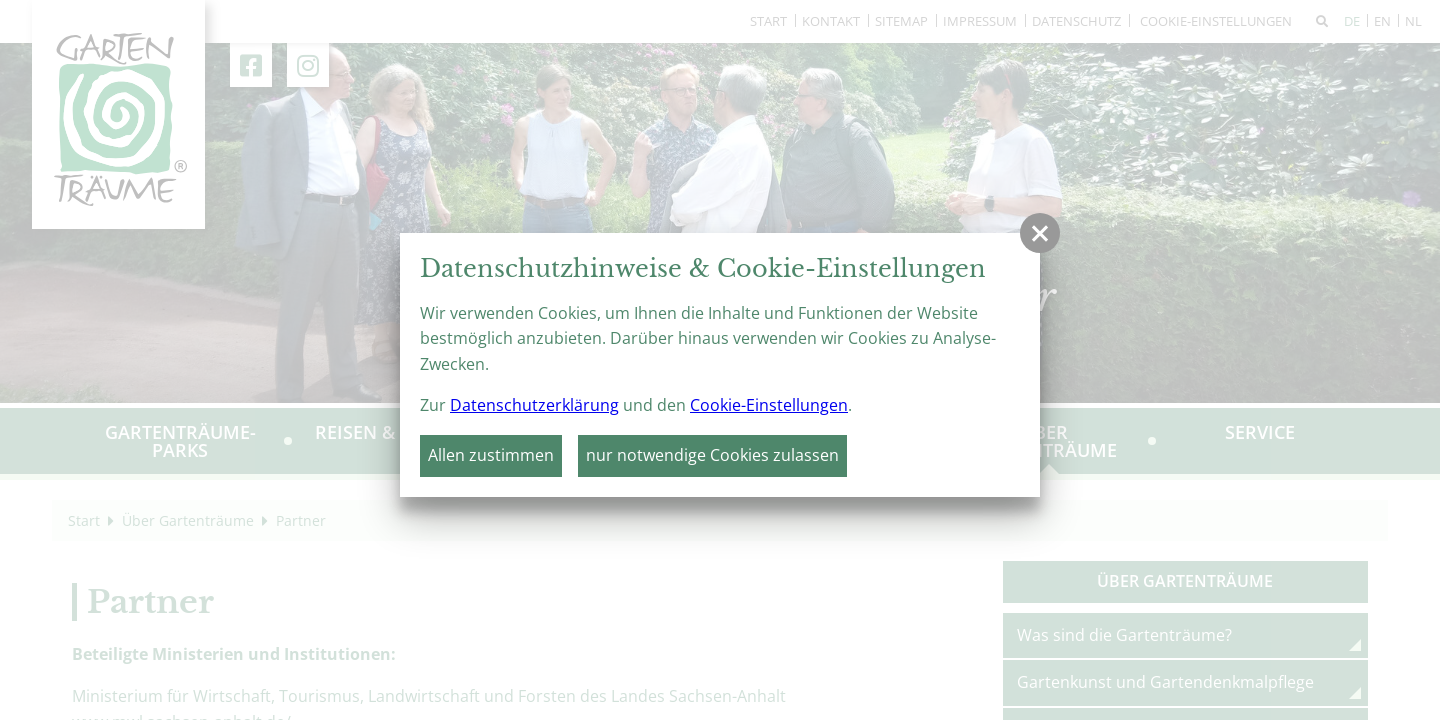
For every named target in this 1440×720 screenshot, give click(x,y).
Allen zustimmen (491, 455)
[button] (1040, 233)
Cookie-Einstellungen (769, 405)
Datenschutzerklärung (534, 405)
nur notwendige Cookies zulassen (712, 455)
